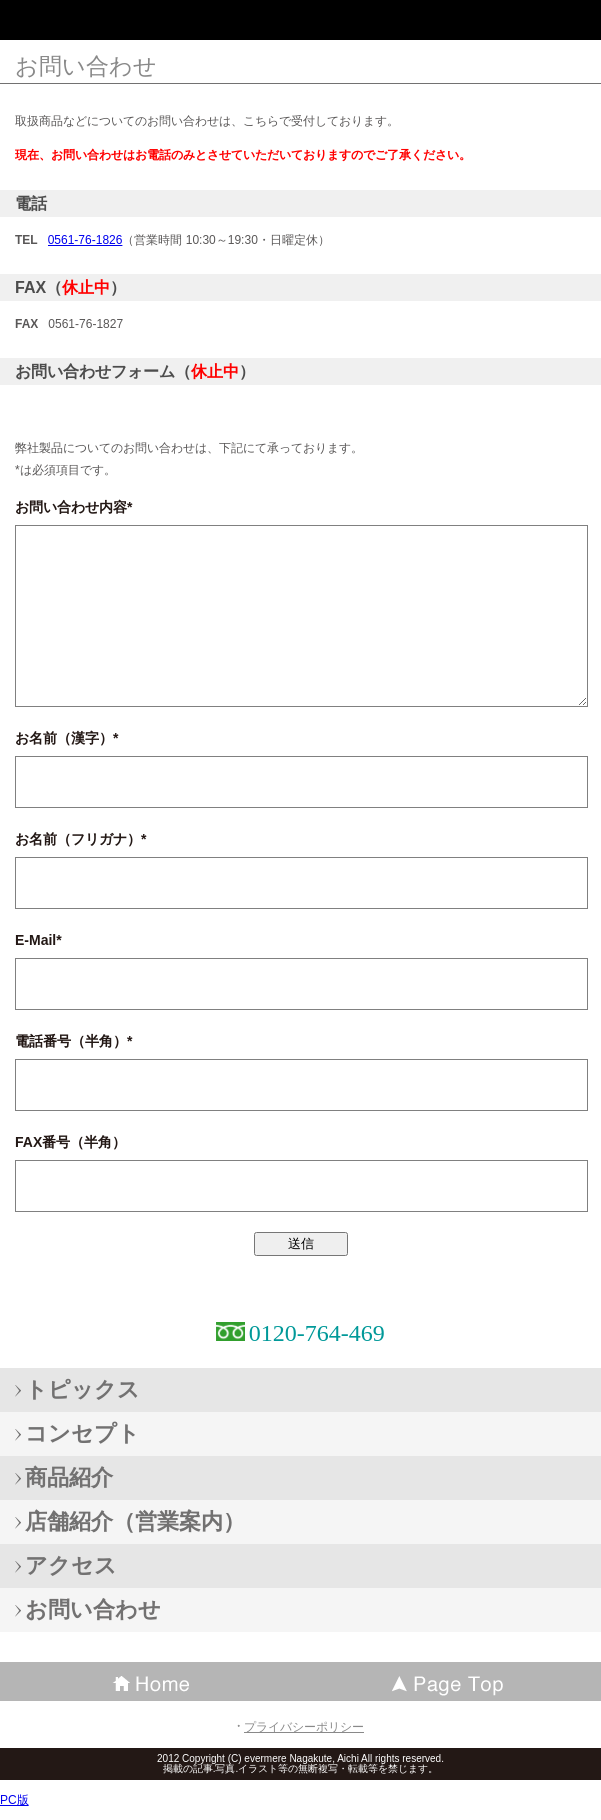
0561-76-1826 (85, 240)
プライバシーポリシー (304, 1727)
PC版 (14, 1800)
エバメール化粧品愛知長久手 (160, 24)
